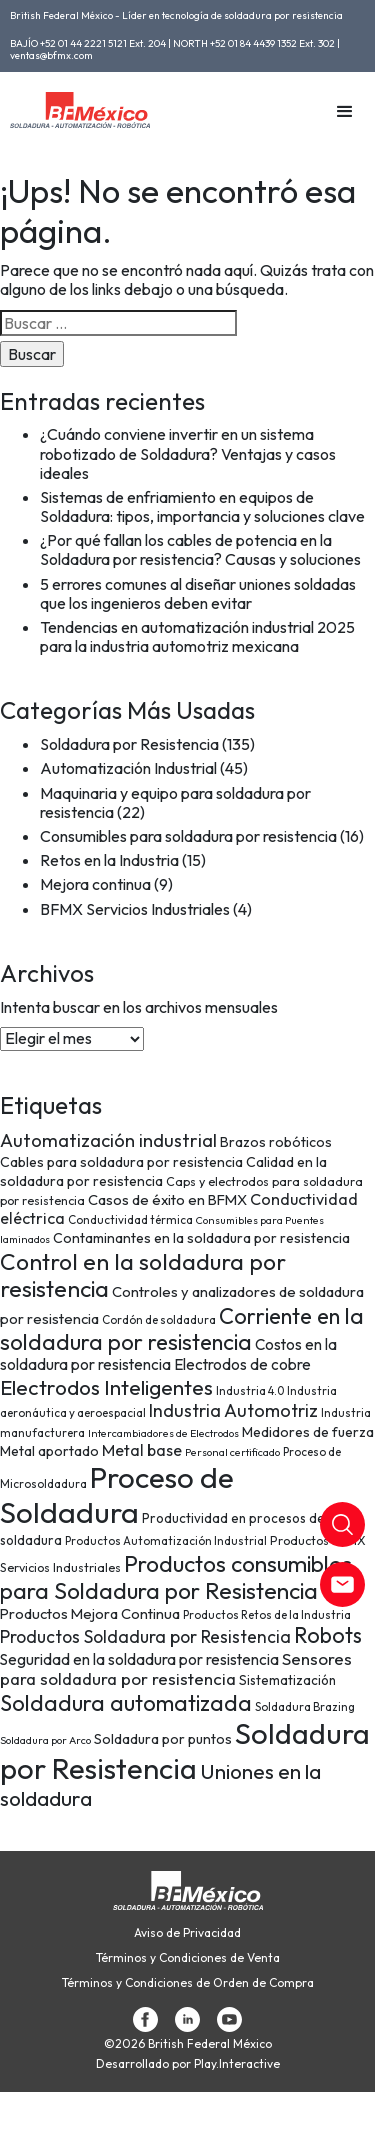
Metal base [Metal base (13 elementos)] (142, 1450)
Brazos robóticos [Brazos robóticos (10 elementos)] (276, 1142)
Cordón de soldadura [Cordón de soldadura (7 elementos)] (159, 1319)
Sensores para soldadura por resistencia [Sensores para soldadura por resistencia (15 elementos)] (176, 1668)
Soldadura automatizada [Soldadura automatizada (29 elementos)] (126, 1703)
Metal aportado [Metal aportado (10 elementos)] (49, 1451)
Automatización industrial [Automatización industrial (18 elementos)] (108, 1140)
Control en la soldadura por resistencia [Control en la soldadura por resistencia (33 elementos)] (143, 1275)
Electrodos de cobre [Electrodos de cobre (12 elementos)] (242, 1364)
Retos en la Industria (109, 860)
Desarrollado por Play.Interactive (188, 2064)
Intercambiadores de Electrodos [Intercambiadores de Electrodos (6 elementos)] (163, 1433)
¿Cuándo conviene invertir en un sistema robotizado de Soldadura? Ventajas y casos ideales (188, 453)
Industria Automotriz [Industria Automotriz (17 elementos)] (233, 1410)
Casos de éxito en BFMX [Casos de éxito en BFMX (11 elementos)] (167, 1199)
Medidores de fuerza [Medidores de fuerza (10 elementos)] (308, 1432)
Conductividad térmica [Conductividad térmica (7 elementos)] (130, 1219)
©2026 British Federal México (188, 2044)
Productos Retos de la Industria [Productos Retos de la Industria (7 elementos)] (267, 1614)
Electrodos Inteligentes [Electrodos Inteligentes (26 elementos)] (106, 1387)
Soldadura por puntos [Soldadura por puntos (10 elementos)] (163, 1739)
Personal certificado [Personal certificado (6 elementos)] (232, 1452)
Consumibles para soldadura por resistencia (188, 836)
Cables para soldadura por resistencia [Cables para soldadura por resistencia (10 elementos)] (121, 1162)
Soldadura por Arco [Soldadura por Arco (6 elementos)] (45, 1740)
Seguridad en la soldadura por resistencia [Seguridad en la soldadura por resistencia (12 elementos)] (139, 1659)
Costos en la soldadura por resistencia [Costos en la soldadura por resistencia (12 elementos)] (168, 1354)
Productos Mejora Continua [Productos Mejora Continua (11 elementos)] (90, 1613)
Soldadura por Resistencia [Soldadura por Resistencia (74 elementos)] (185, 1751)
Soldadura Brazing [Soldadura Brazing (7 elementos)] (305, 1706)
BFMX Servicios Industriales (135, 909)
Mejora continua (95, 884)
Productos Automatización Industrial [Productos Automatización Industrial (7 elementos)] (166, 1540)
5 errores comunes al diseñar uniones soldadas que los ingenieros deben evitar (198, 593)
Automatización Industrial (128, 768)
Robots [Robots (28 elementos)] (328, 1635)
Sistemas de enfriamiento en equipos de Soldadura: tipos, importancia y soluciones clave (202, 506)
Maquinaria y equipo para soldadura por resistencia (175, 802)
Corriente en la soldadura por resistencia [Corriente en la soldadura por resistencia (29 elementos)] (182, 1329)
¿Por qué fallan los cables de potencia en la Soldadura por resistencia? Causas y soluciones (200, 549)
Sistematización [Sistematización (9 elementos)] (287, 1680)
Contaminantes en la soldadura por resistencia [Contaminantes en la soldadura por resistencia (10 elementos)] (201, 1238)
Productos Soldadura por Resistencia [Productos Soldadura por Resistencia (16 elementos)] (145, 1637)
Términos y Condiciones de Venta (188, 1958)
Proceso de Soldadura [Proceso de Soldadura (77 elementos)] (117, 1495)
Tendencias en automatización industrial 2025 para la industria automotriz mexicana (197, 636)
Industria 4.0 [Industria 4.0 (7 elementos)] (250, 1390)
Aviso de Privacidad (187, 1933)
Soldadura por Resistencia (129, 744)
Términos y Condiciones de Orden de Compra (188, 1983)
